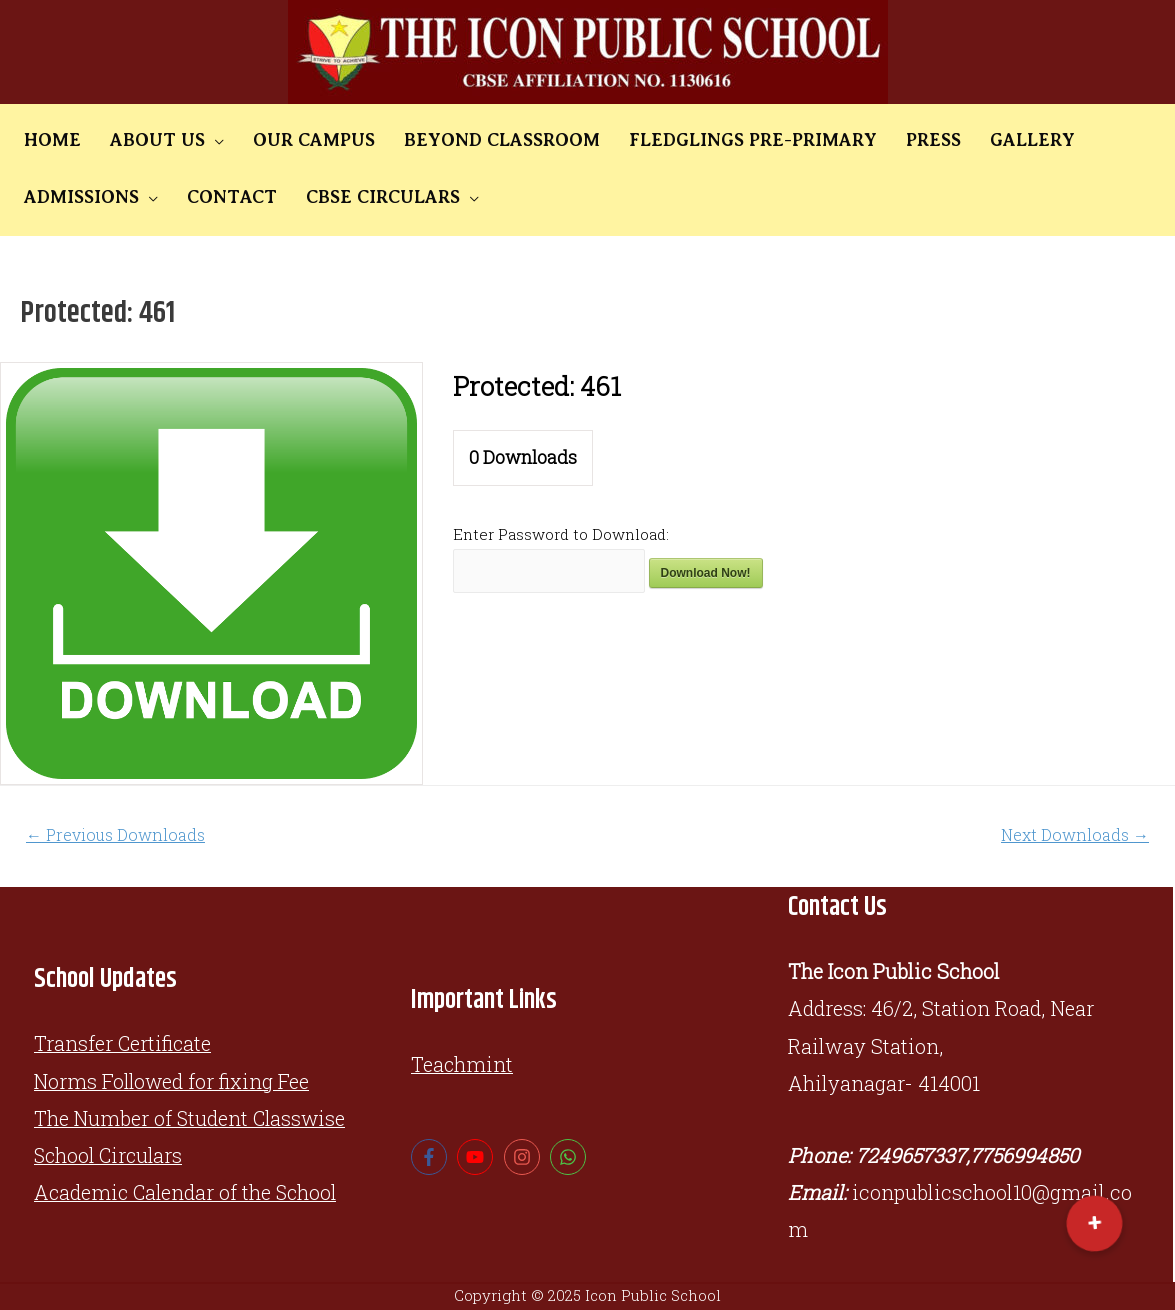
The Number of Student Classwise (192, 1118)
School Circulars (111, 1155)
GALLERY (960, 140)
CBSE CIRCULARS (203, 197)
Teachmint (462, 1064)
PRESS (872, 140)
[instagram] (524, 1157)
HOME (46, 140)
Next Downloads (1075, 834)
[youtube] (477, 1157)
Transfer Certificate (123, 1043)
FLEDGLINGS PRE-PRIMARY (703, 140)
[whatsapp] (570, 1157)
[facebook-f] (431, 1157)
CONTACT (63, 197)
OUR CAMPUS (286, 140)
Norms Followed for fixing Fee (173, 1081)
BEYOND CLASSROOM (463, 140)
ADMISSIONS (1078, 140)
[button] (1094, 1223)
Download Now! (706, 573)
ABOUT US (140, 140)
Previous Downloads (115, 834)
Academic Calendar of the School (188, 1192)
